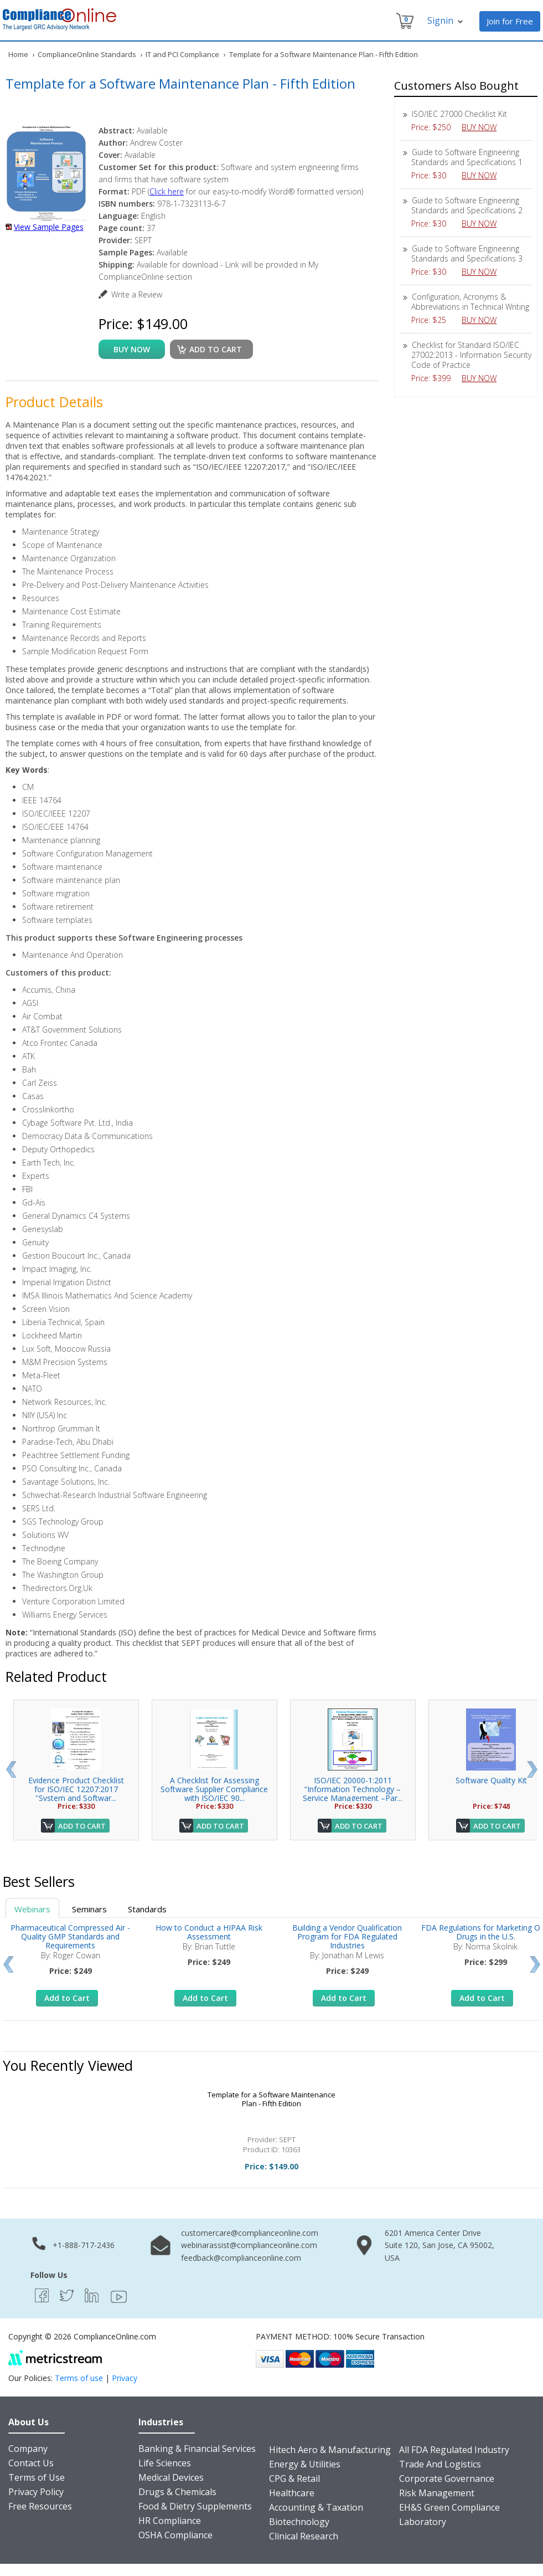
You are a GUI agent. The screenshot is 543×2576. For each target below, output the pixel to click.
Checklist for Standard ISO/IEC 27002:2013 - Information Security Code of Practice (471, 355)
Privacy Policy (36, 2492)
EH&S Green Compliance (449, 2507)
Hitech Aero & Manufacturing (330, 2450)
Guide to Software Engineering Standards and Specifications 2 (467, 205)
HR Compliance (169, 2521)
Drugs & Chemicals (177, 2492)
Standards (147, 1909)
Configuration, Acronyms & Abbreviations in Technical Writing (470, 301)
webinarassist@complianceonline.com (249, 2245)
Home (18, 54)
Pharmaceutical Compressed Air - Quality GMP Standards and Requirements (70, 1936)
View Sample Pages (49, 227)
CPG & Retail (294, 2478)
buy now (131, 349)
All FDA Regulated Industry (454, 2450)
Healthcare (291, 2493)
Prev (11, 1769)
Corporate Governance (446, 2478)
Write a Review (136, 294)
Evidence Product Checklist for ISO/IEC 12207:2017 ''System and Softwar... (76, 1789)
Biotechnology (299, 2522)
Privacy (124, 2378)
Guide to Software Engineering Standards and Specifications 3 (467, 253)
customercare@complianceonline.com (249, 2233)
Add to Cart (82, 1826)
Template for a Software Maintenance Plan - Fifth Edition (271, 2099)
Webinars (32, 1909)
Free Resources (40, 2506)
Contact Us (31, 2463)
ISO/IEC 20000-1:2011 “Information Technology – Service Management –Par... (352, 1789)
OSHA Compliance (175, 2535)
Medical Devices (171, 2477)
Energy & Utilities (304, 2464)
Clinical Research (303, 2536)
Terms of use (79, 2378)
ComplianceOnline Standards (87, 54)
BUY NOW (483, 127)
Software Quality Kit (491, 1780)
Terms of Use (36, 2477)
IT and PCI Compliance (182, 54)
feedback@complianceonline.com (241, 2257)
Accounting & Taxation (316, 2507)
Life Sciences (164, 2463)
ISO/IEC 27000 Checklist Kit (459, 114)
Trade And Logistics (440, 2464)
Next (532, 1769)
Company (28, 2448)
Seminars (89, 1909)
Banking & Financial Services (197, 2448)
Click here (166, 191)
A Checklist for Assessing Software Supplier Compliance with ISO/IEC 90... (214, 1789)
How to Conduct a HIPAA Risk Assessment (209, 1932)
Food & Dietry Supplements (195, 2506)
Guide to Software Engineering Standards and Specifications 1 (467, 157)
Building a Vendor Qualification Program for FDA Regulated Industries (347, 1936)
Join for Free (510, 21)
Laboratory (422, 2522)
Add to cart (215, 349)
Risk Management (436, 2493)
